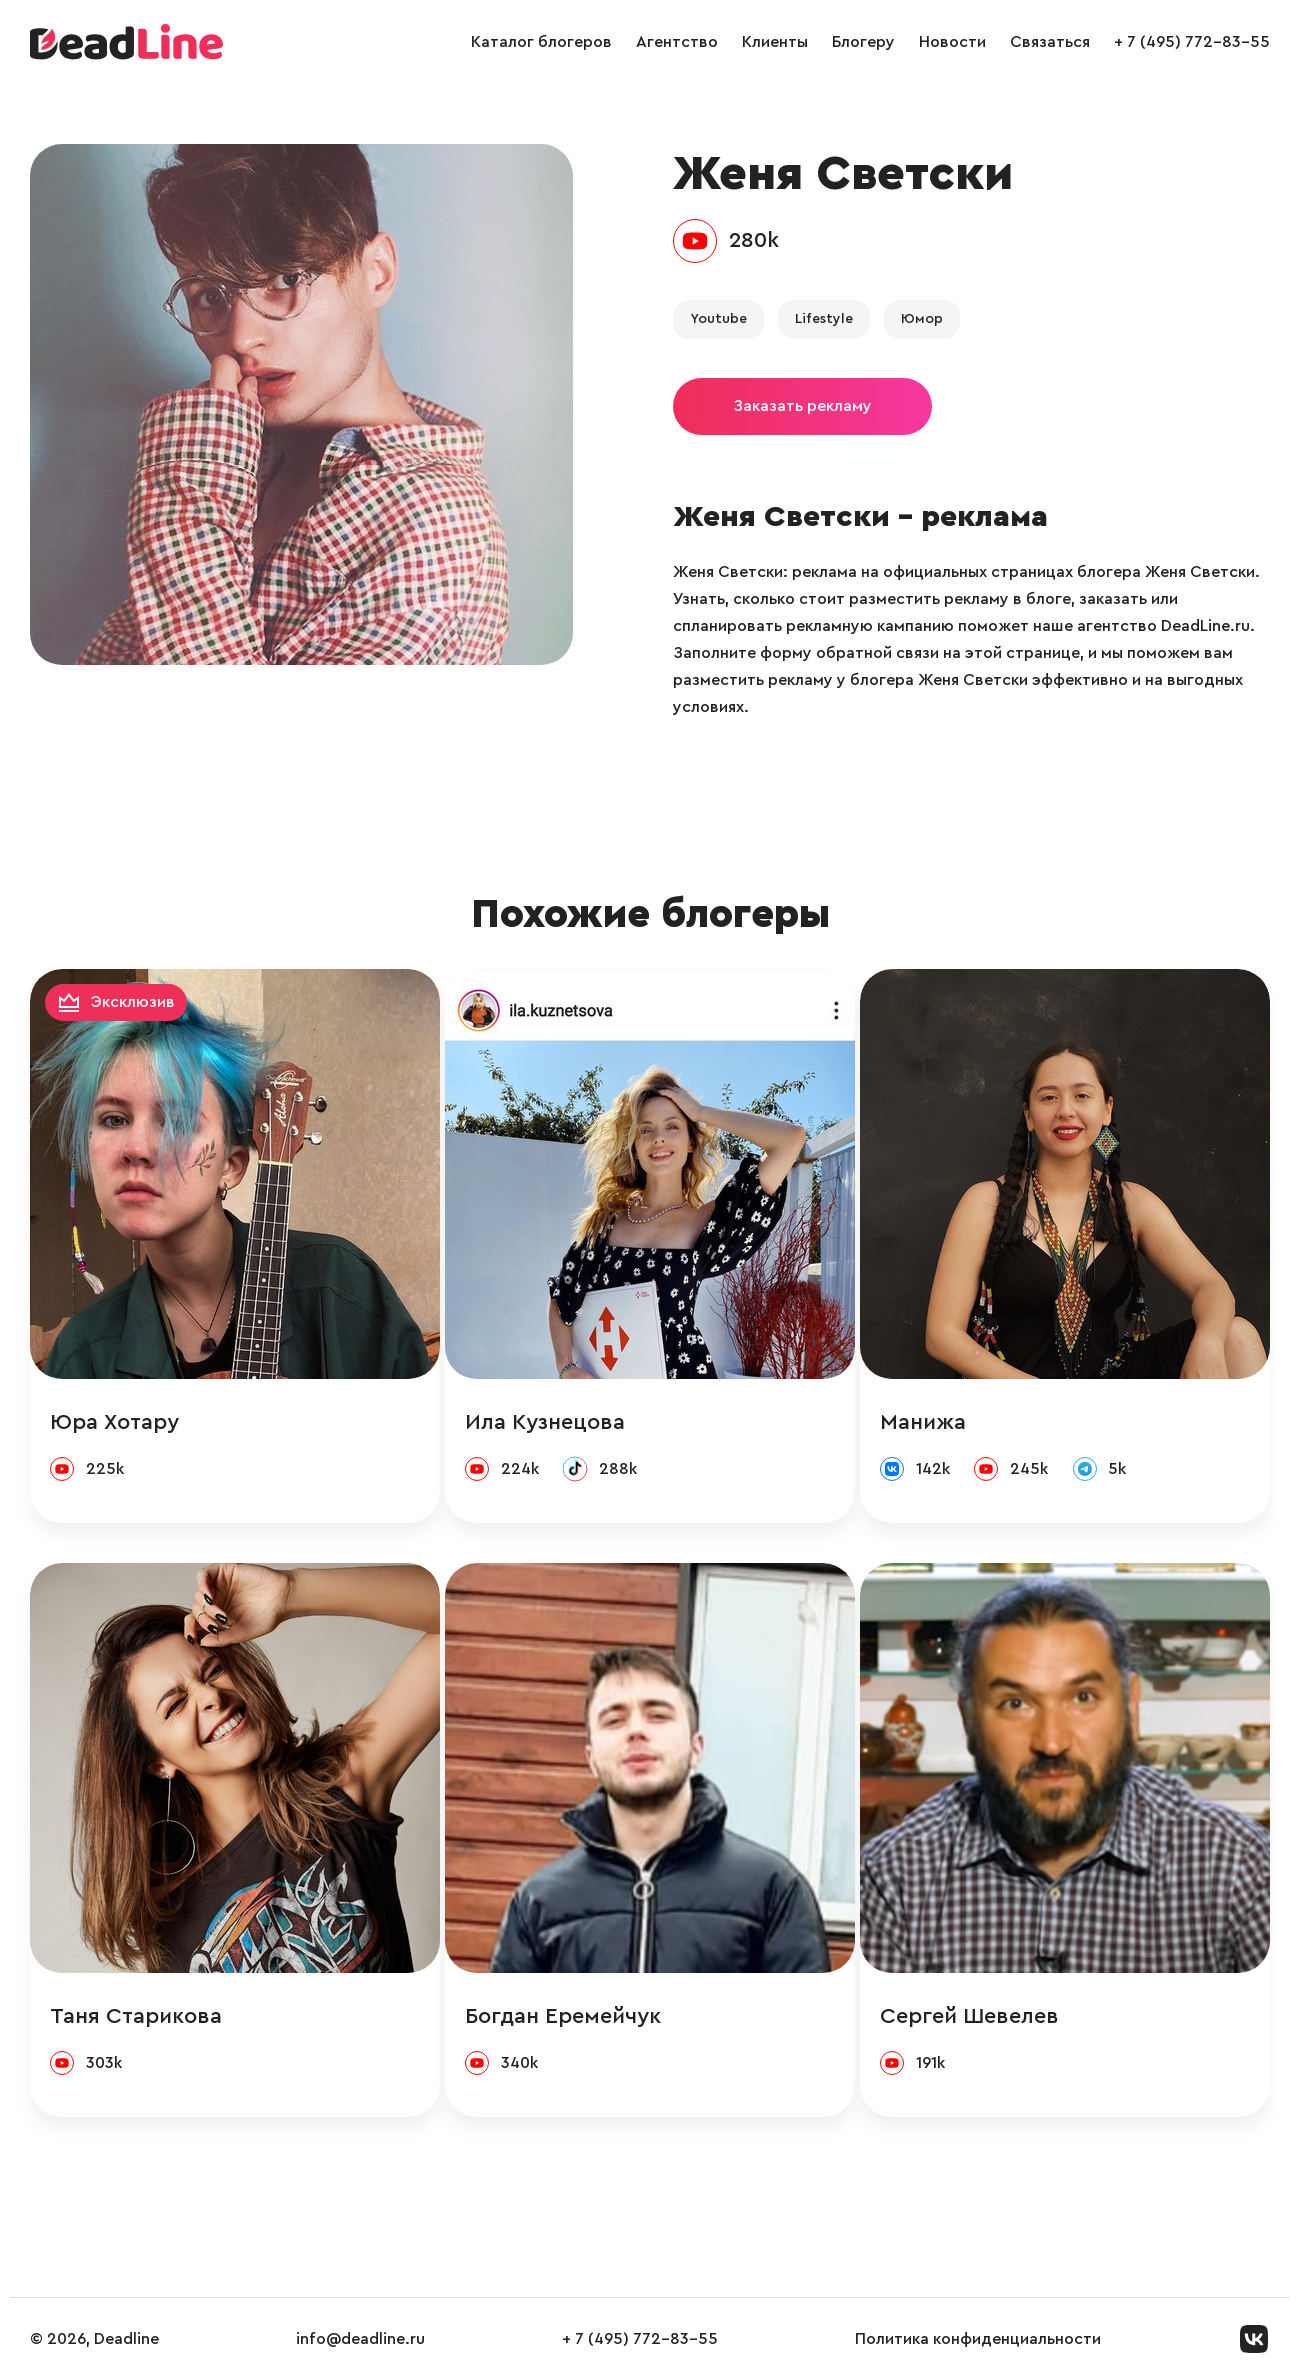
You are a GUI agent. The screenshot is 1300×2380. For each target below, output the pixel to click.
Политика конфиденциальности (978, 2339)
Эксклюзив (133, 1002)
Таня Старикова (136, 2016)
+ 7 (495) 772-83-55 (1192, 42)
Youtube (718, 319)
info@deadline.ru (360, 2339)
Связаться (1050, 42)
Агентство (677, 42)
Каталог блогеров (541, 42)
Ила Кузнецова (545, 1422)
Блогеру (863, 42)
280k (754, 240)
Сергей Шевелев (969, 2016)
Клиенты (775, 42)
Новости (952, 42)
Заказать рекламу (802, 406)
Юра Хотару (114, 1422)
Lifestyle (824, 319)
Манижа (923, 1422)
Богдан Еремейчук (563, 2016)
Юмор (922, 319)
